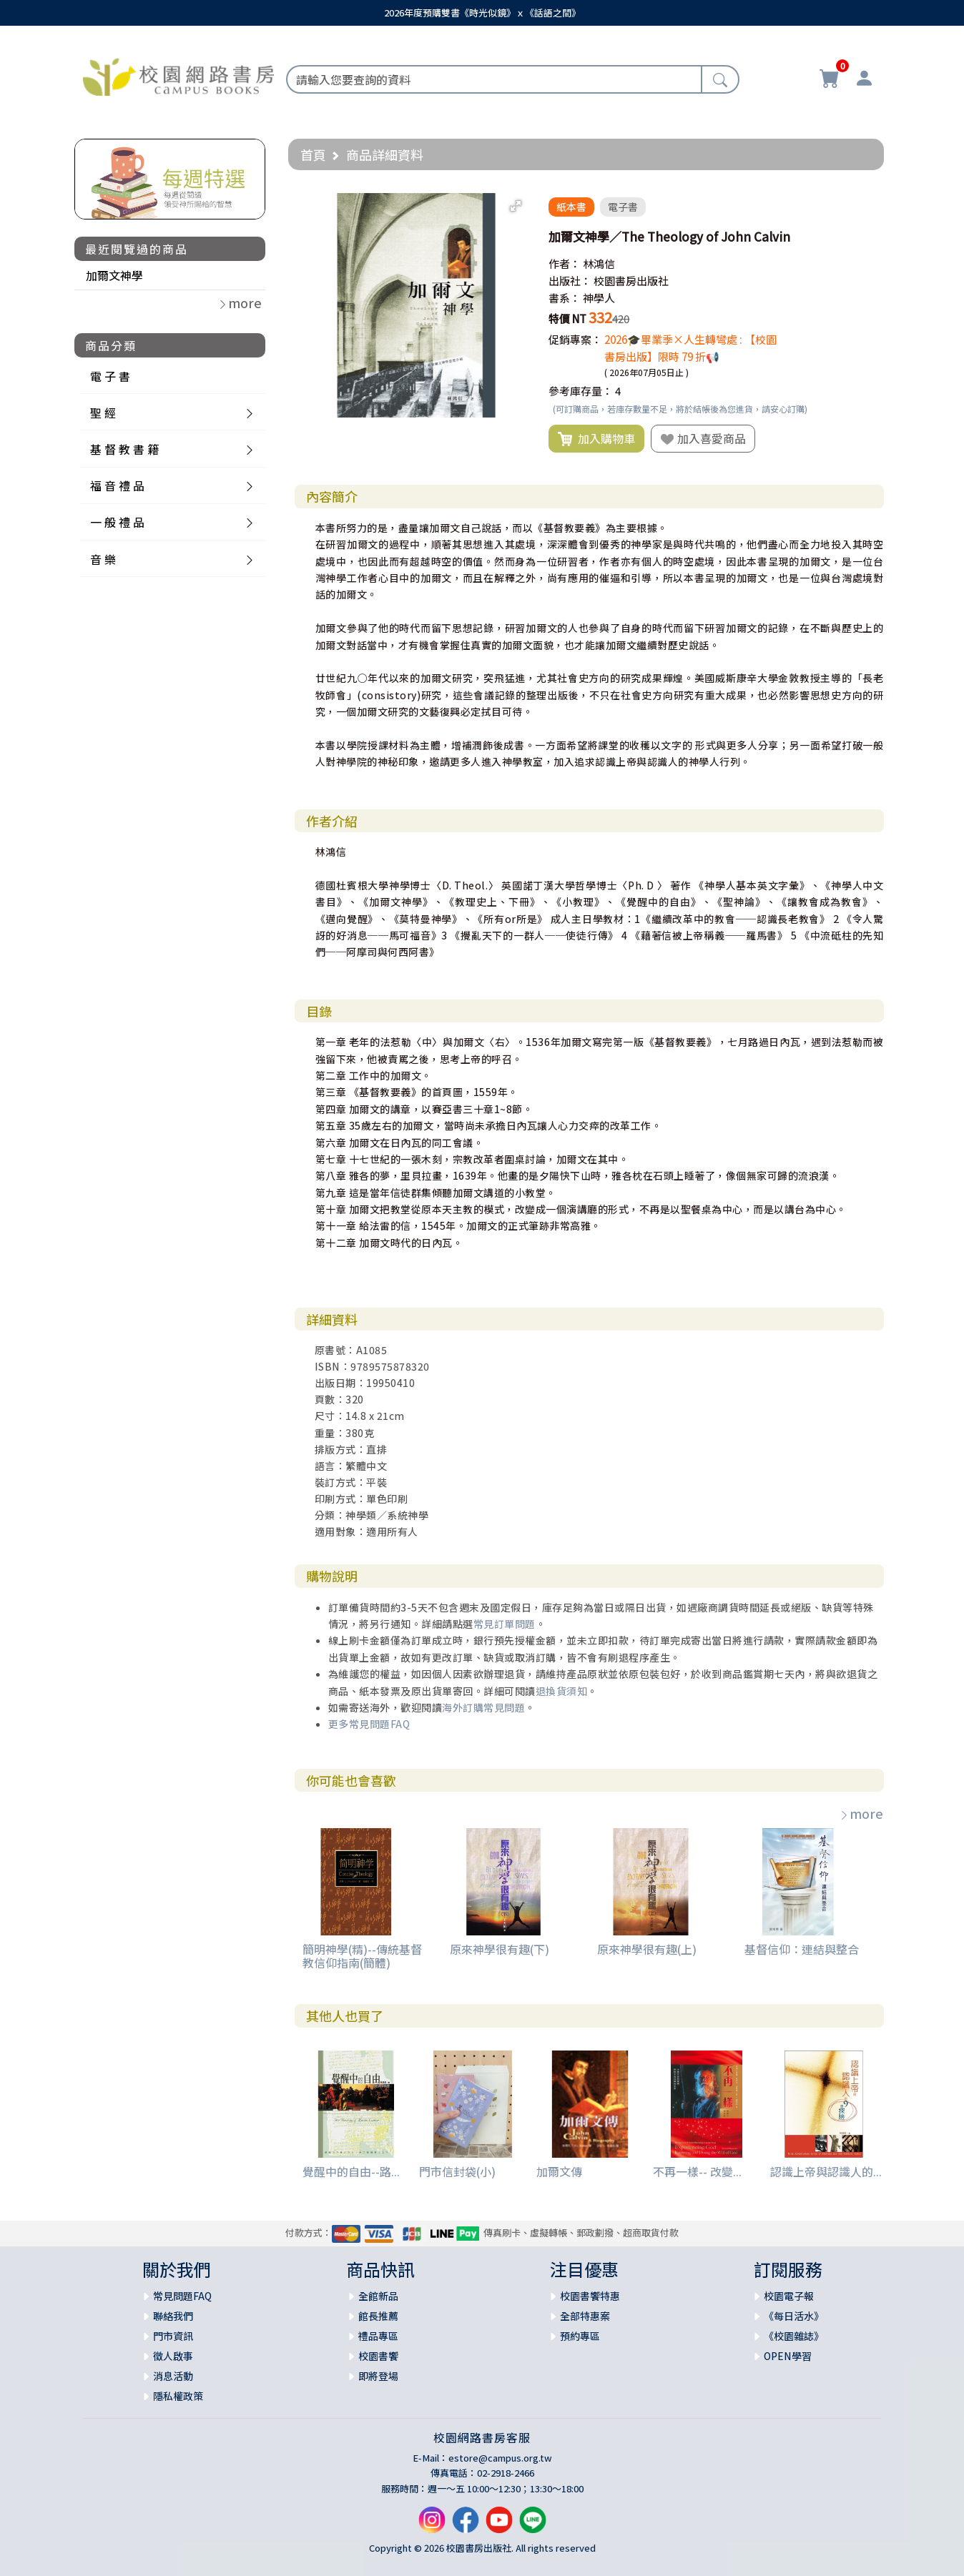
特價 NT (567, 318)
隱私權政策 (178, 2396)
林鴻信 (599, 263)
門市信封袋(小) (457, 2171)
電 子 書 (110, 376)
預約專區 (580, 2336)
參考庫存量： (581, 390)
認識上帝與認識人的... (826, 2171)
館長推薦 (378, 2316)
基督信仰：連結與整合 (801, 1949)
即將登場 (378, 2376)
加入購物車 (596, 439)
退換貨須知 (562, 1691)
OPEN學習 (788, 2356)
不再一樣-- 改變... (697, 2171)
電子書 (623, 206)
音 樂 (103, 559)
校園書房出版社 (631, 280)
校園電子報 (789, 2296)
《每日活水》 (794, 2316)
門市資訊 (173, 2336)
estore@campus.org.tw (500, 2457)
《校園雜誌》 (794, 2336)
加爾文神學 (114, 275)
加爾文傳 (559, 2171)
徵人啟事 (173, 2356)
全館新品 (378, 2296)
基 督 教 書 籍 (124, 449)
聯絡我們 (173, 2316)
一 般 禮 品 (117, 522)
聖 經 (103, 412)
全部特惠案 (585, 2316)
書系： (565, 297)
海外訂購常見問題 (483, 1707)
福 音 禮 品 (117, 485)
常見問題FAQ (182, 2296)
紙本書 (571, 206)
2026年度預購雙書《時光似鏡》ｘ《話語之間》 (482, 12)
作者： (565, 263)
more (861, 1813)
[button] (515, 205)
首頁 (313, 154)
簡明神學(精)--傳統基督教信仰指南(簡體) (362, 1955)
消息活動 (173, 2376)
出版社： (570, 280)
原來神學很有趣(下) (499, 1949)
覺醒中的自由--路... (351, 2171)
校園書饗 (378, 2356)
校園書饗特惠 (590, 2296)
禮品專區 (378, 2336)
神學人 (599, 297)
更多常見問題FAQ (369, 1724)
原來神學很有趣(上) (647, 1949)
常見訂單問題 (504, 1624)
